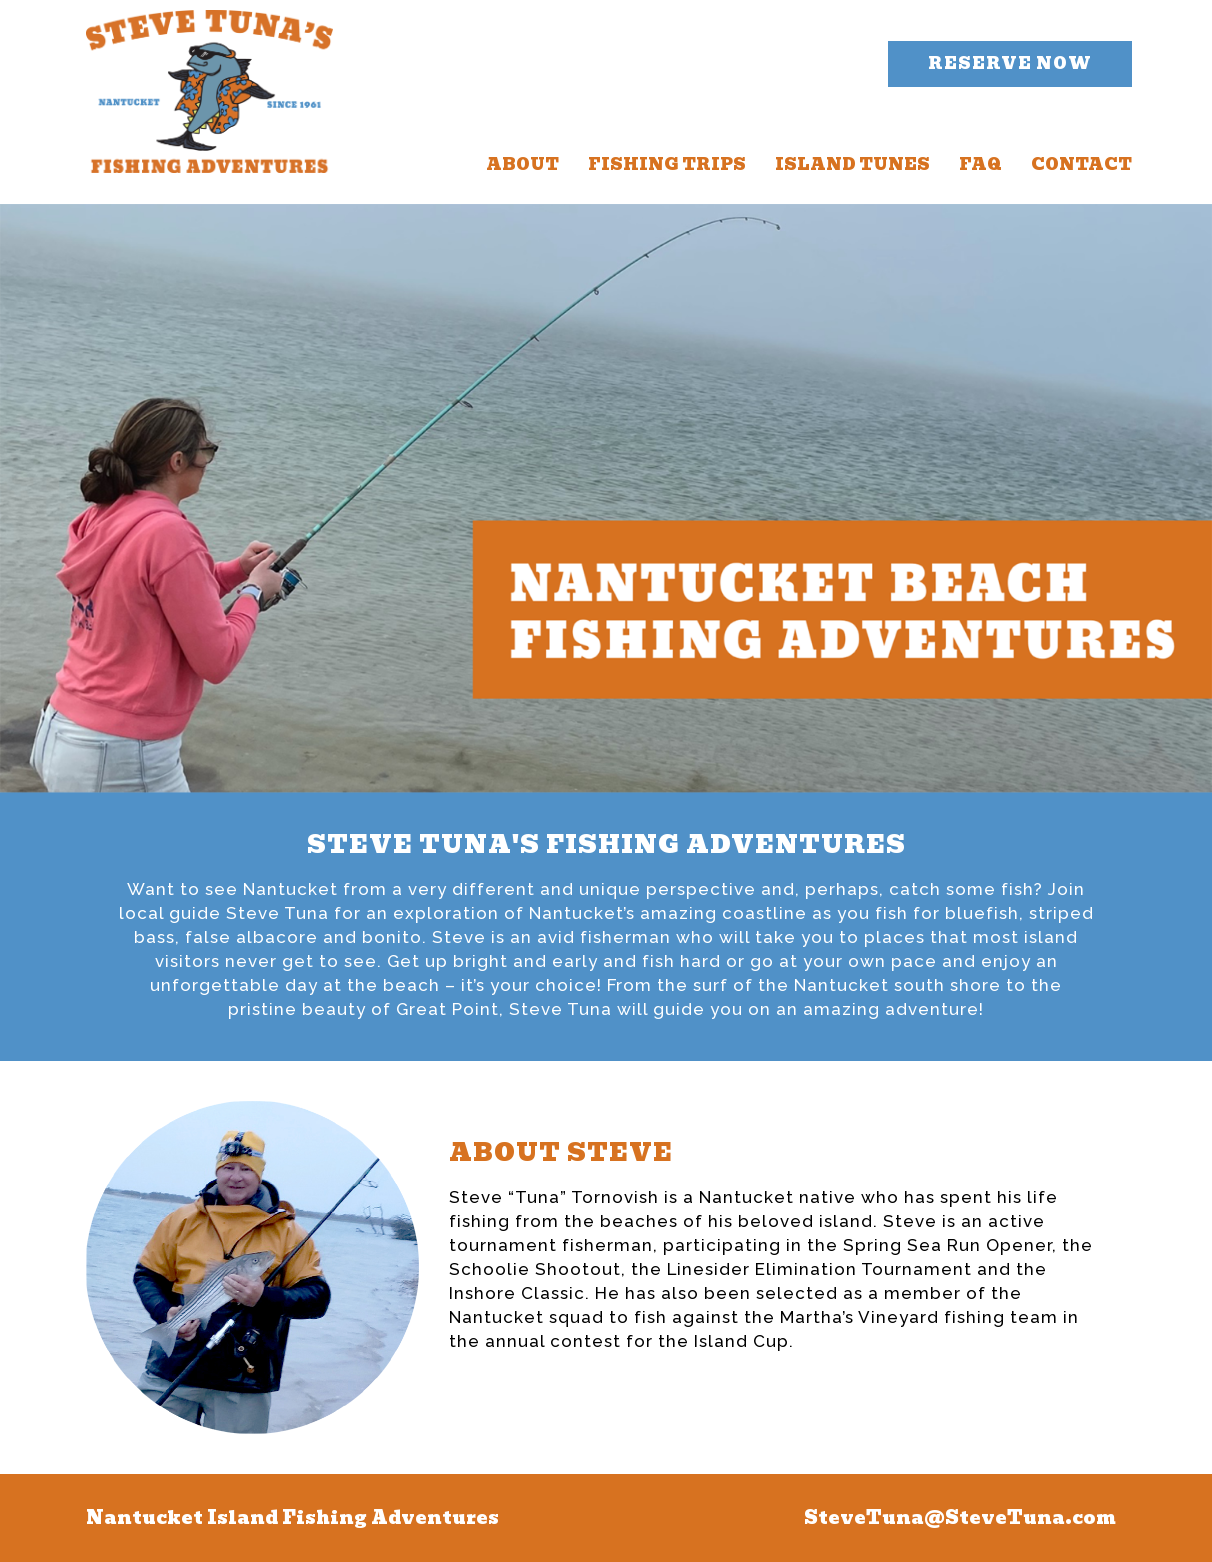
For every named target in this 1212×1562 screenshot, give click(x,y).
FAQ (980, 164)
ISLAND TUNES (852, 164)
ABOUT (522, 164)
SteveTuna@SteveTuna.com (960, 1517)
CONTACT (1081, 164)
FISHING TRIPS (667, 164)
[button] (1010, 64)
